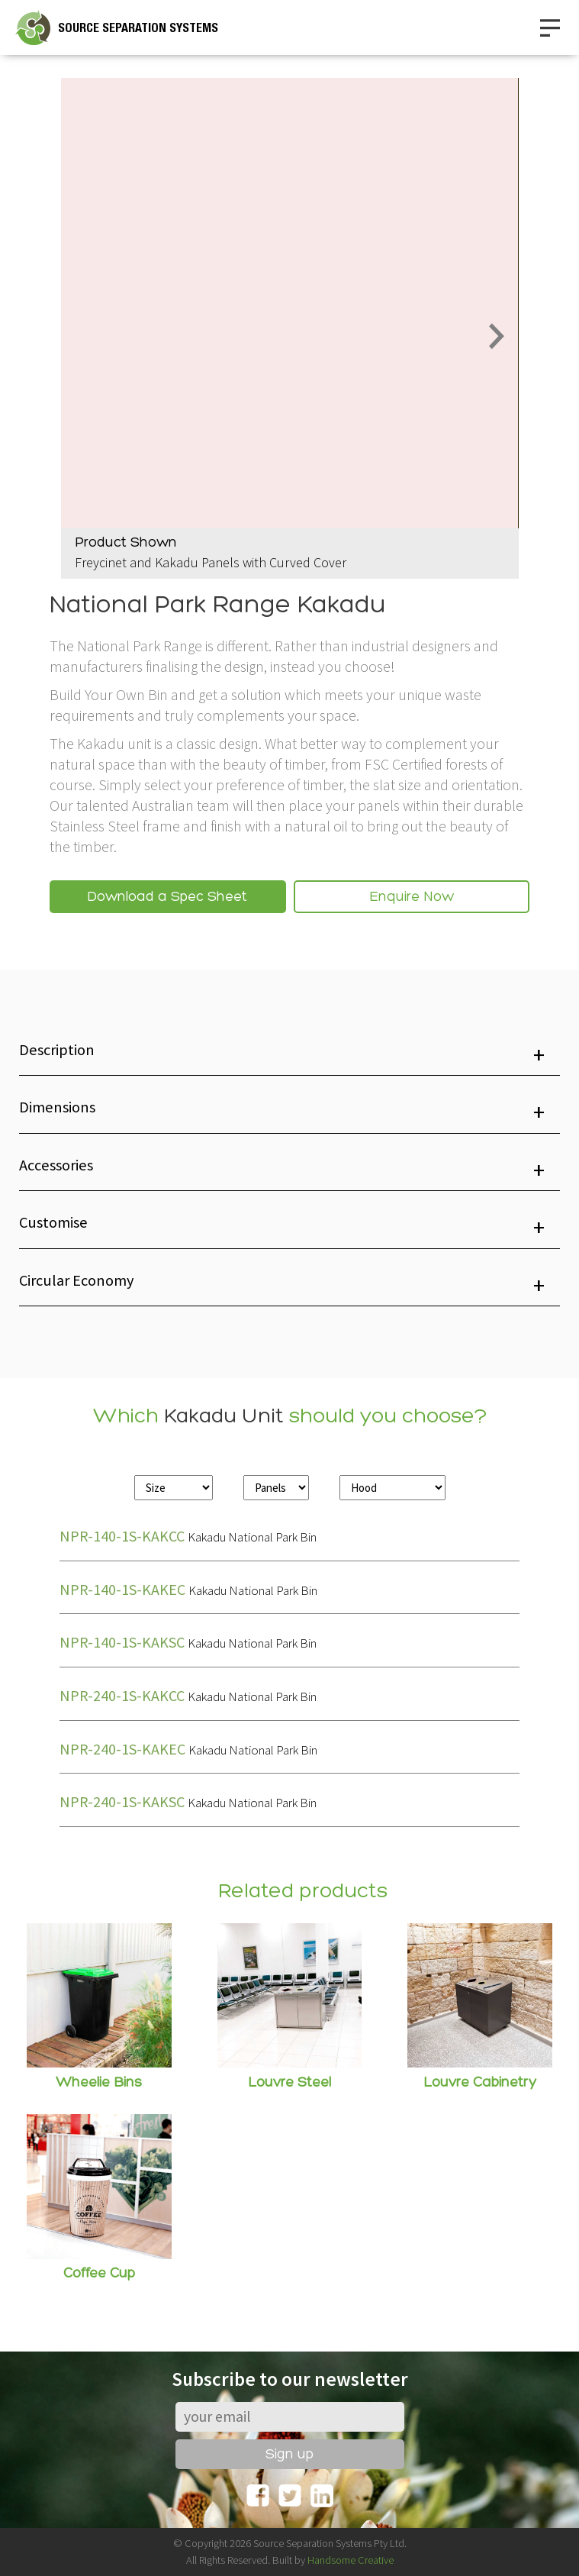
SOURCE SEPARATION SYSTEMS (138, 28)
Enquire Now (411, 897)
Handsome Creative (350, 2560)
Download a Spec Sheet (167, 897)
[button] (289, 1054)
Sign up (289, 2455)
